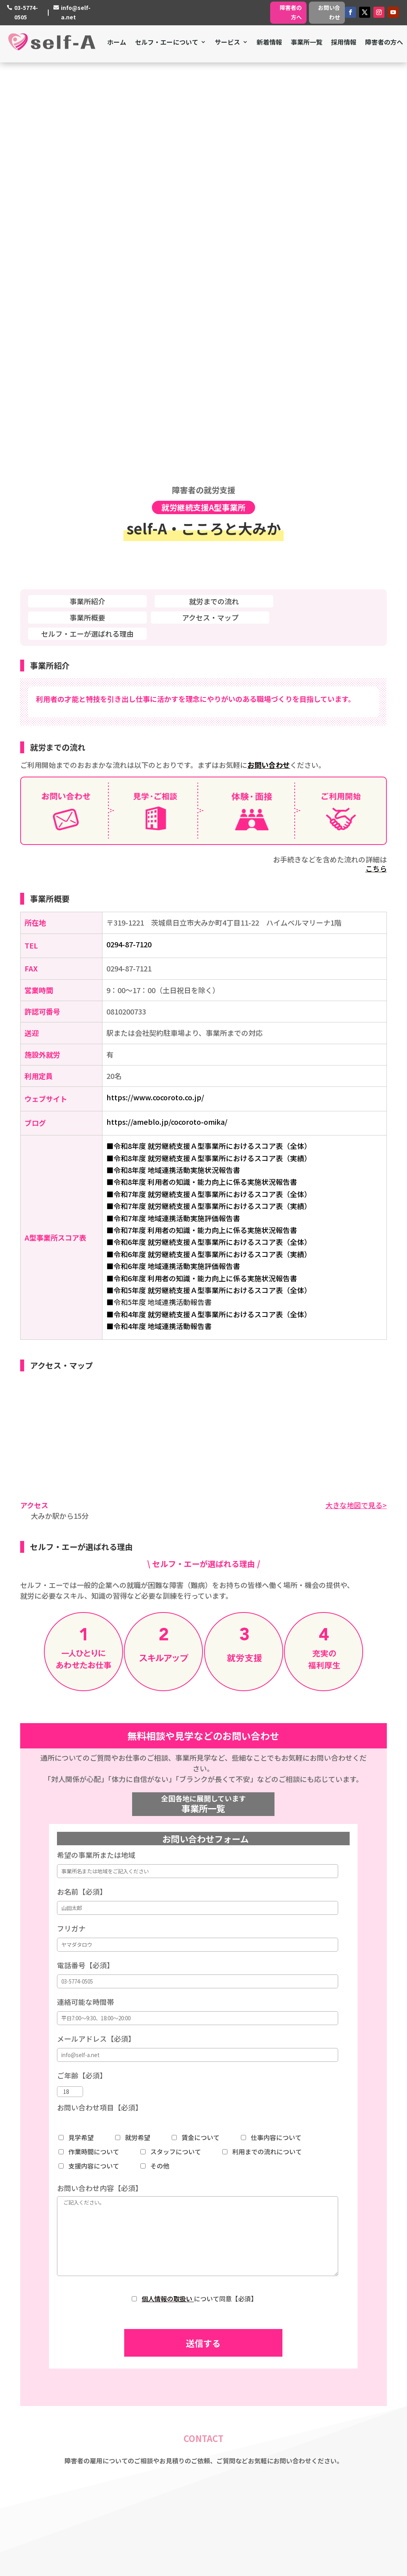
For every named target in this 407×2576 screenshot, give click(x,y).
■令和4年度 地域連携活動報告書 (159, 927)
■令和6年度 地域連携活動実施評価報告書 (173, 866)
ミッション (177, 2324)
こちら (376, 469)
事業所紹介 (87, 201)
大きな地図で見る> (356, 1105)
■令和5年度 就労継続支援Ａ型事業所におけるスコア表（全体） (208, 890)
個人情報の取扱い (168, 1899)
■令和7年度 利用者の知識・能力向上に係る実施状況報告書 (201, 830)
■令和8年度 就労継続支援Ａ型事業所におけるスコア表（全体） (208, 746)
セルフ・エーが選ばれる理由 (87, 234)
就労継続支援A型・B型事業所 (318, 2345)
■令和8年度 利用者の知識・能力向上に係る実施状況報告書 (201, 782)
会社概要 (174, 2355)
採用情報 (343, 42)
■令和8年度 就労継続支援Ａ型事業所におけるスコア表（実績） (208, 758)
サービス (227, 42)
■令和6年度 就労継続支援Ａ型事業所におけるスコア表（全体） (208, 842)
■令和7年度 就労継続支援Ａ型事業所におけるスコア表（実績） (208, 806)
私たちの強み (180, 2335)
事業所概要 (87, 218)
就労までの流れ (214, 201)
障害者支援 (292, 2314)
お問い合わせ (329, 12)
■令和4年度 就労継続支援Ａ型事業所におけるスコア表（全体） (208, 914)
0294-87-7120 (128, 544)
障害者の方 (292, 2376)
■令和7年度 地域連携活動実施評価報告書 (173, 818)
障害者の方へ (291, 12)
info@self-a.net (76, 12)
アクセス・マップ (210, 218)
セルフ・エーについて (166, 42)
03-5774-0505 (26, 12)
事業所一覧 (306, 42)
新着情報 (269, 42)
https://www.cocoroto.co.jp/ (155, 698)
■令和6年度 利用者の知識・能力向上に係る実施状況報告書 (201, 878)
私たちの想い (180, 2345)
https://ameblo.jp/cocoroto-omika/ (166, 722)
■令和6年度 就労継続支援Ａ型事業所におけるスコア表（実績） (208, 854)
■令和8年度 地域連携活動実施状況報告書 (173, 770)
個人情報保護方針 (186, 2376)
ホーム (116, 42)
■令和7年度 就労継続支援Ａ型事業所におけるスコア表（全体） (208, 794)
